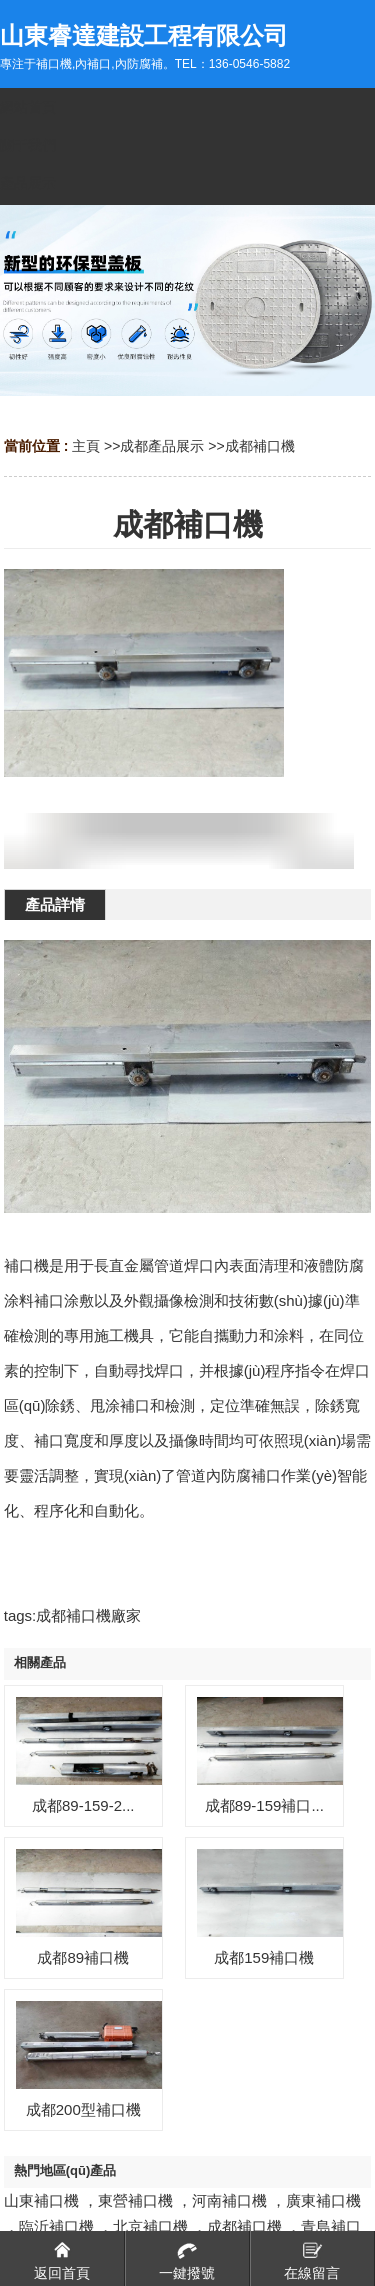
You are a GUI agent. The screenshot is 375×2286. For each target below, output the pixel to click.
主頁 (86, 446)
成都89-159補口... (264, 1805)
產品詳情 (55, 904)
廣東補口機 (323, 2200)
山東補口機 (41, 2200)
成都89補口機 (83, 1957)
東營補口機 (135, 2200)
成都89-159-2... (83, 1805)
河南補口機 (229, 2200)
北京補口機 (150, 2226)
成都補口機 (260, 446)
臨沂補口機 (56, 2226)
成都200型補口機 (83, 2109)
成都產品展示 (162, 446)
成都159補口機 (264, 1957)
